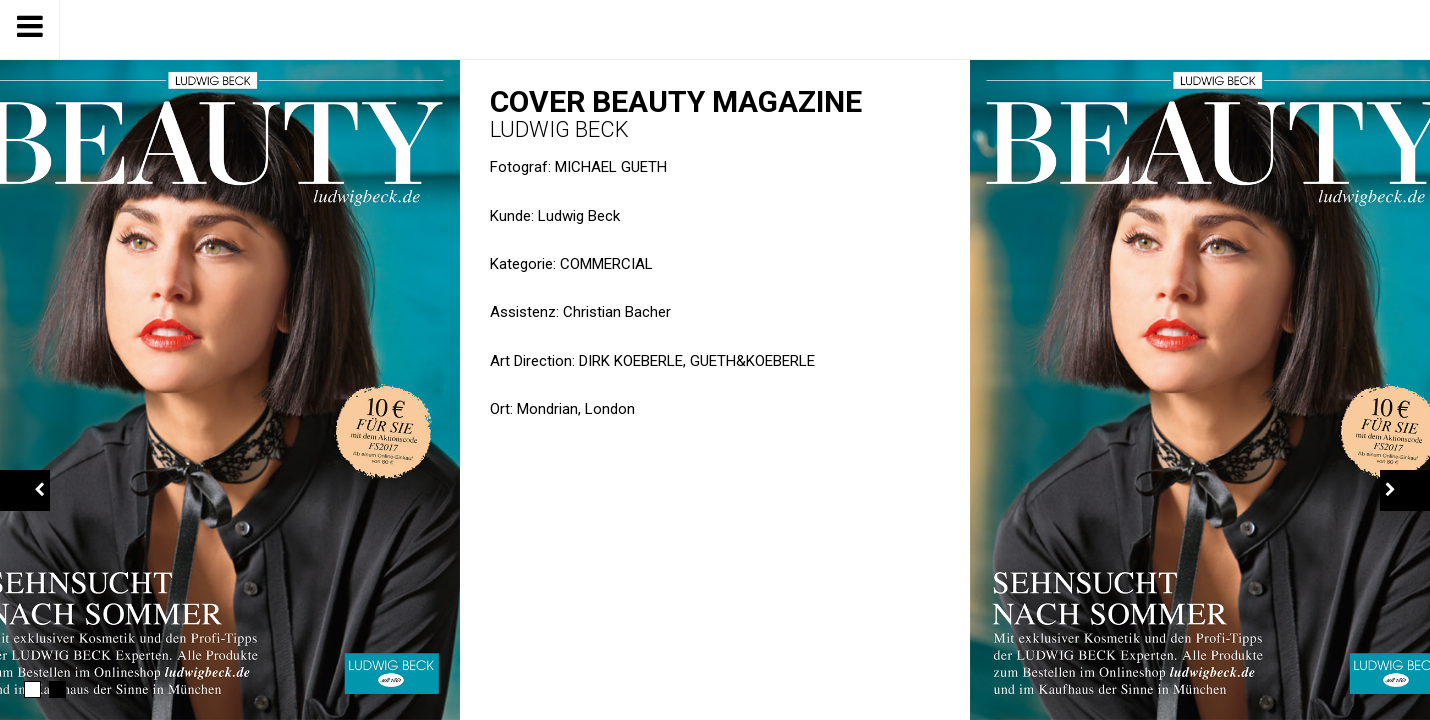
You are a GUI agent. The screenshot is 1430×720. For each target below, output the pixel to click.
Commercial (606, 264)
